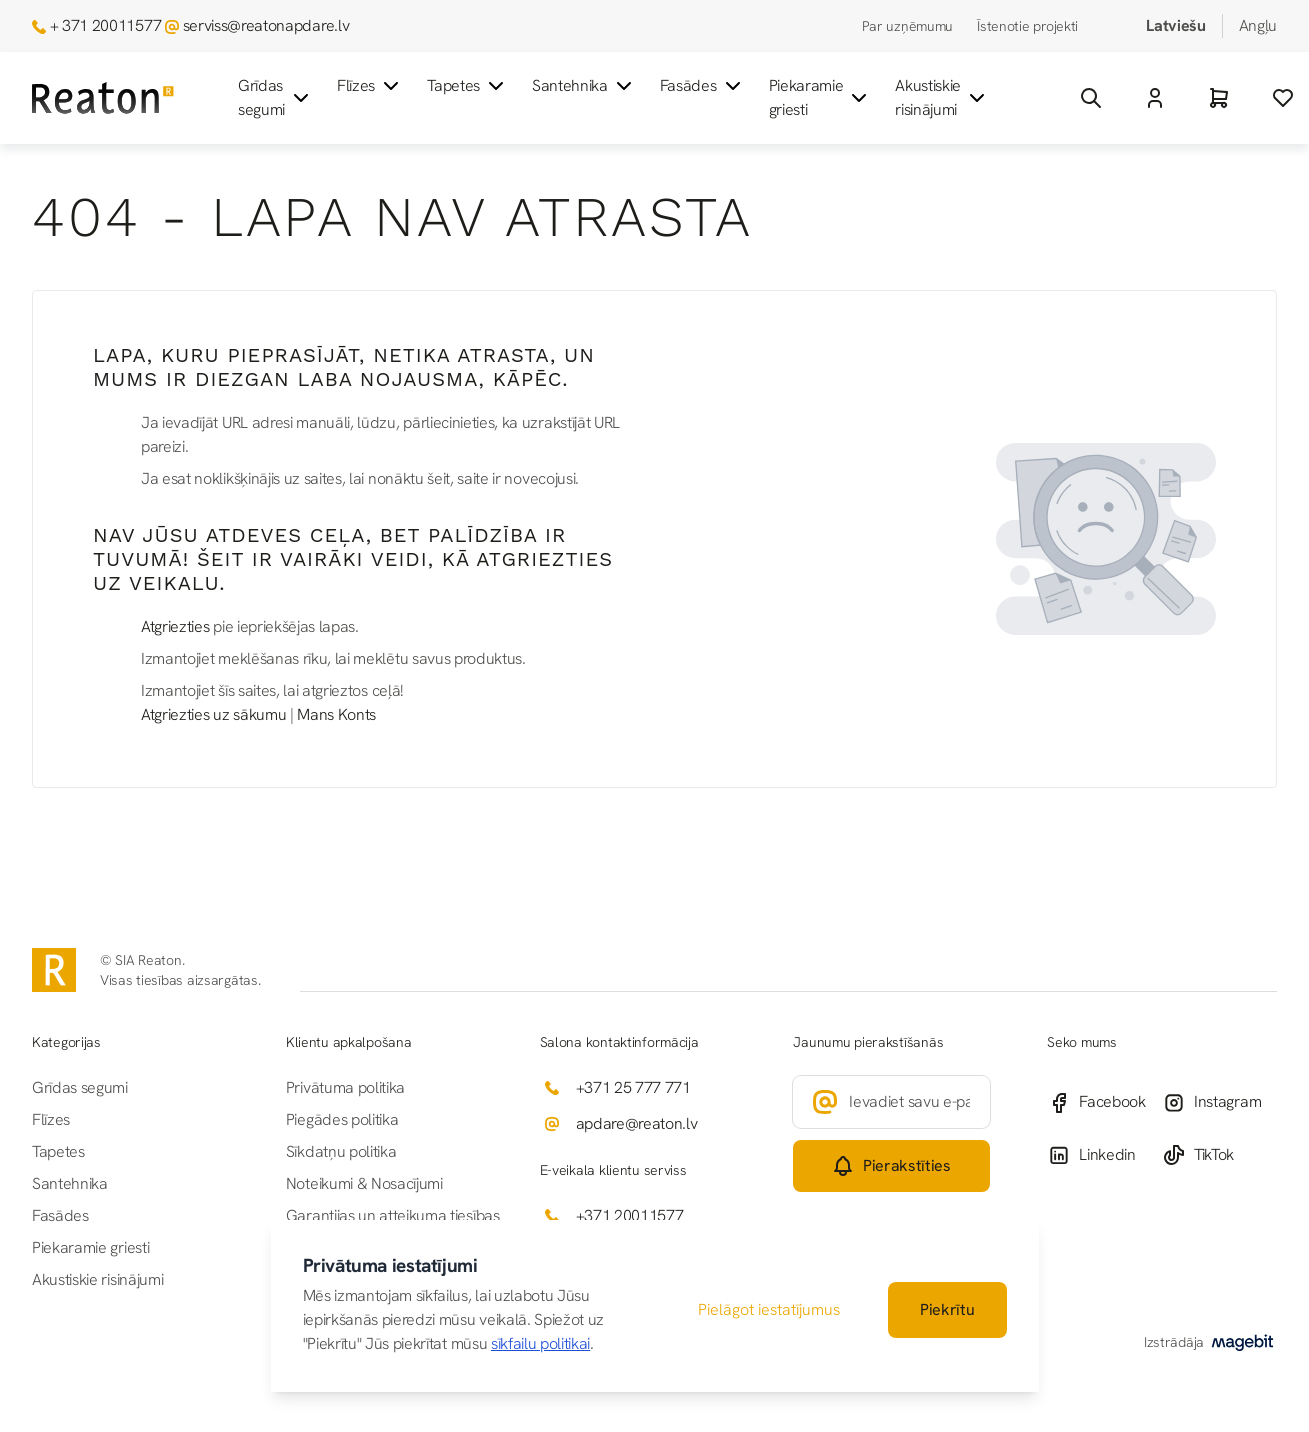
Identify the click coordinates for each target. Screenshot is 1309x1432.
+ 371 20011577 (106, 25)
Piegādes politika (342, 1119)
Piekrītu (947, 1309)
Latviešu (1175, 25)
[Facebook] (1104, 1102)
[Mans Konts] (1155, 98)
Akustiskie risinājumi (942, 97)
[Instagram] (1219, 1102)
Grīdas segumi (275, 97)
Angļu (1258, 25)
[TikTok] (1219, 1155)
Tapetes (467, 86)
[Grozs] (1219, 98)
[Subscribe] (891, 1166)
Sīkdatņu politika (341, 1151)
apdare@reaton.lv (637, 1123)
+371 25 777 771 (633, 1087)
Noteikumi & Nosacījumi (364, 1183)
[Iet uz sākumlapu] (103, 98)
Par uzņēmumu (908, 26)
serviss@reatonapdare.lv (266, 25)
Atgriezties (175, 626)
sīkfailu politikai (540, 1343)
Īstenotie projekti (1027, 26)
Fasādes (702, 86)
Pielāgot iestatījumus (769, 1309)
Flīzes (370, 86)
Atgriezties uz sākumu (213, 714)
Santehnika (584, 86)
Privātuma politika (345, 1087)
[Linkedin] (1104, 1155)
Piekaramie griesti (820, 97)
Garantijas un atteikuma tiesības (393, 1215)
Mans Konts (336, 714)
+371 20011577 (630, 1215)
